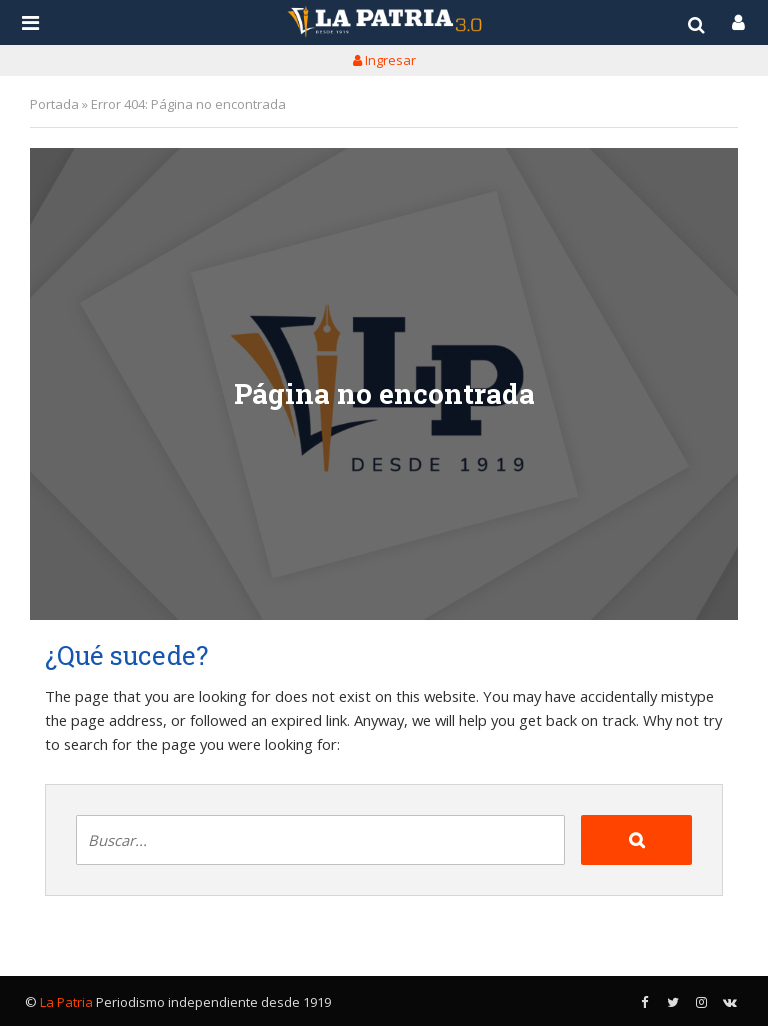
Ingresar (384, 60)
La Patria (66, 1002)
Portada (54, 104)
